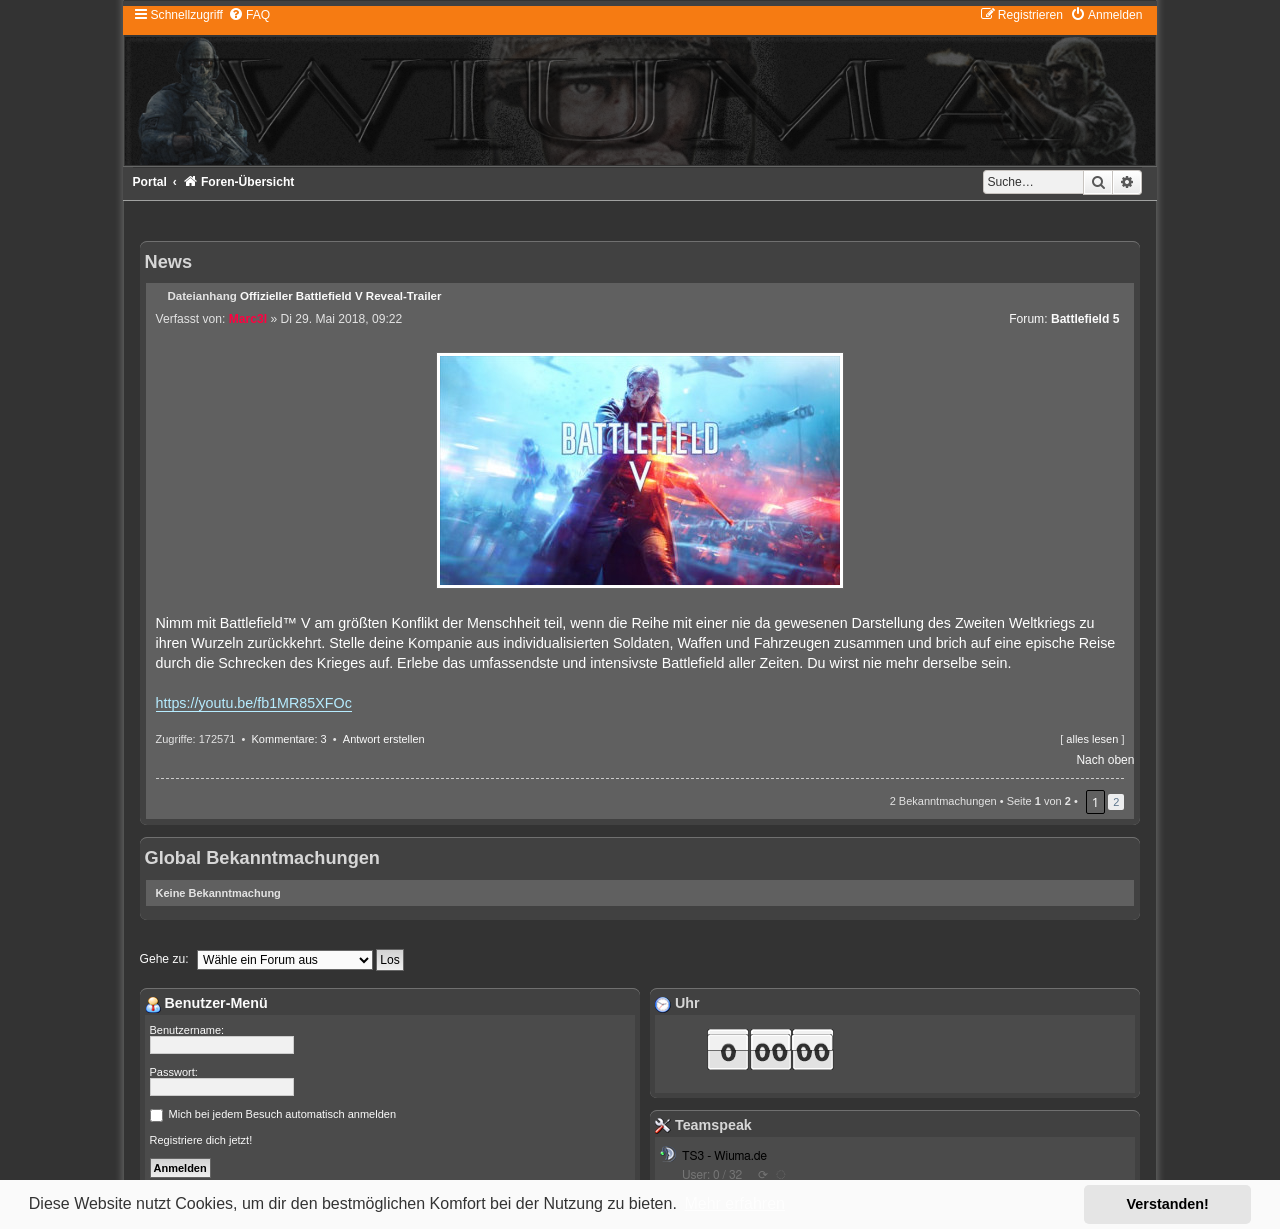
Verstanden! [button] (1168, 1204)
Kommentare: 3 (289, 739)
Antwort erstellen (384, 739)
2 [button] (1116, 802)
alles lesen (1092, 739)
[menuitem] (249, 15)
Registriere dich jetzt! (201, 1140)
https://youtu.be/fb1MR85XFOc (254, 703)
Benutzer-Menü (206, 1003)
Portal (150, 182)
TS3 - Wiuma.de (724, 1156)
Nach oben (1105, 760)
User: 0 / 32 (712, 1175)
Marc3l (248, 319)
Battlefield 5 (1085, 319)
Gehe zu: (164, 959)
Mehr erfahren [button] (734, 1203)
